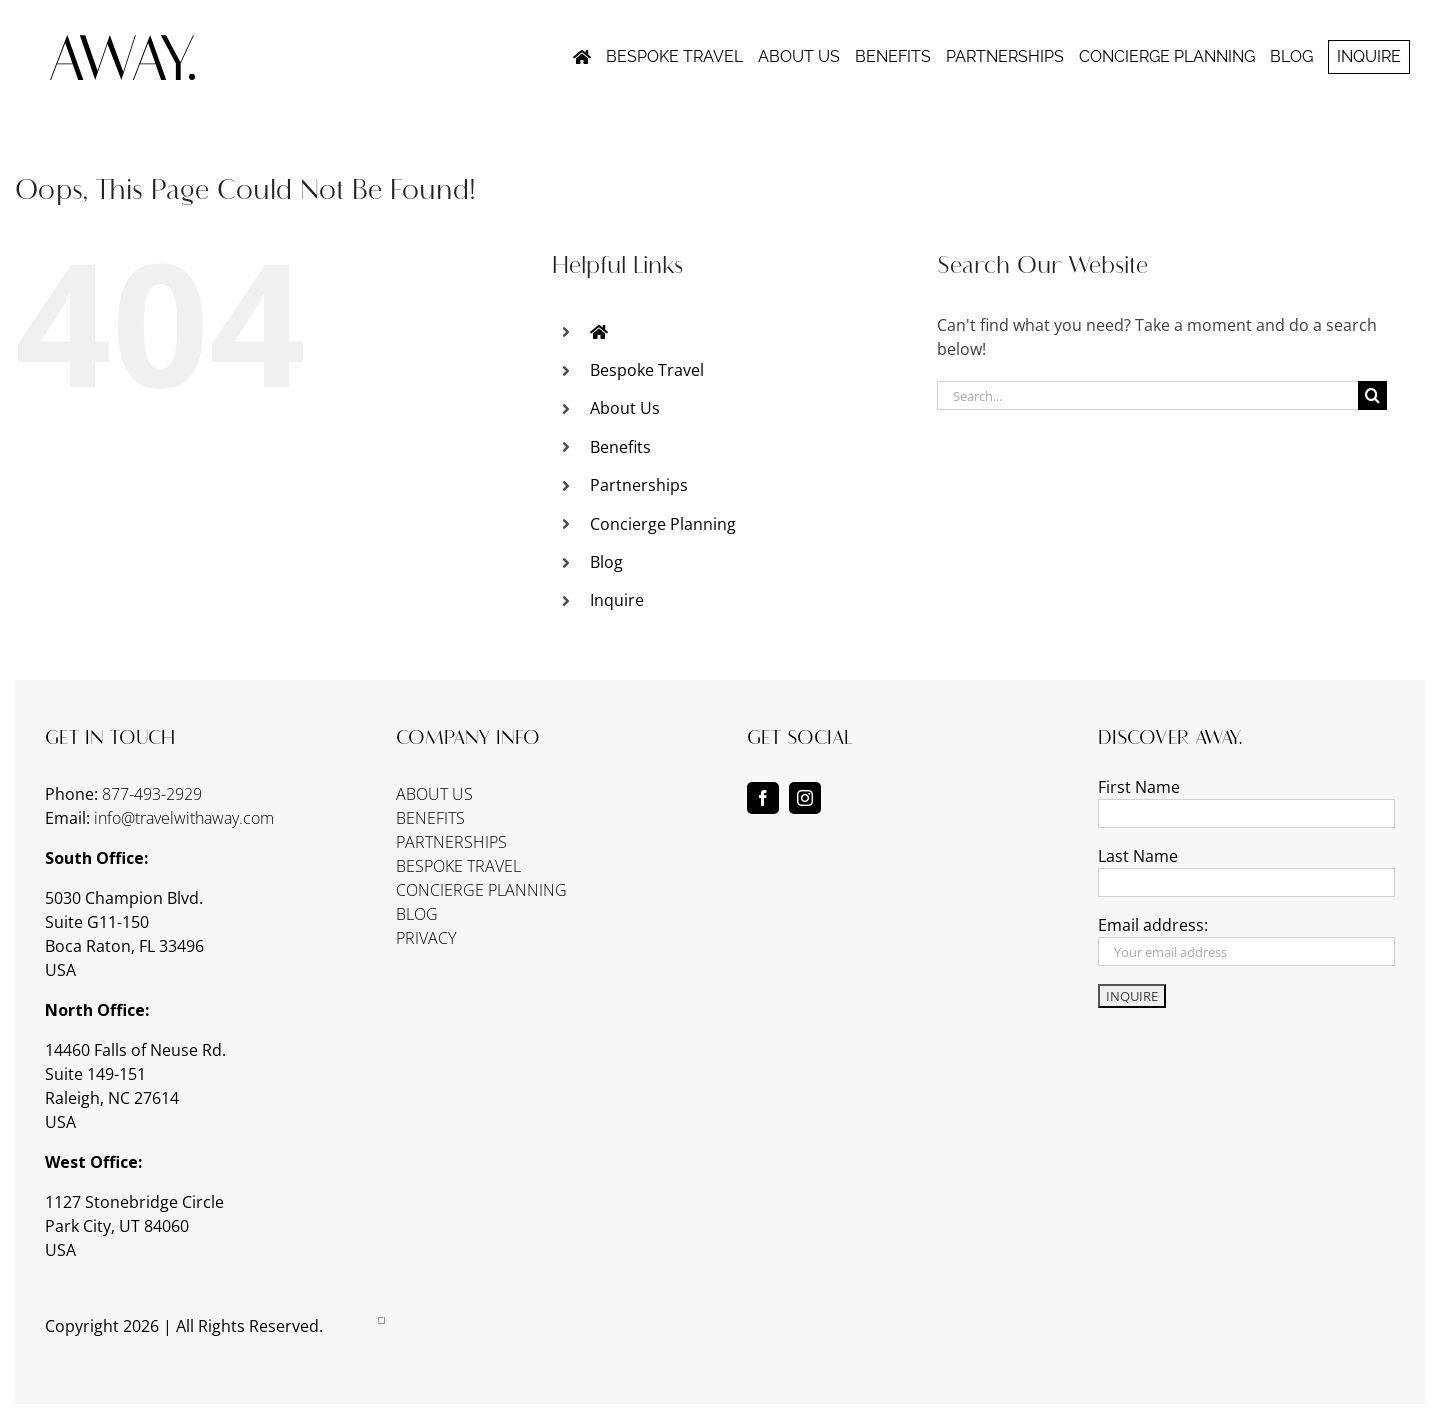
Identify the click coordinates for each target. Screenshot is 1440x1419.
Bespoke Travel (647, 370)
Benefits (620, 447)
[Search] (1372, 395)
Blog (606, 562)
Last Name (1138, 856)
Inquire (617, 600)
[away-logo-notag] (122, 43)
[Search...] (1147, 395)
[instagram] (805, 798)
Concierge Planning (663, 524)
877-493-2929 (152, 794)
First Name (1139, 787)
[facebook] (763, 798)
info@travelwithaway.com (184, 818)
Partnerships (639, 485)
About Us (625, 408)
